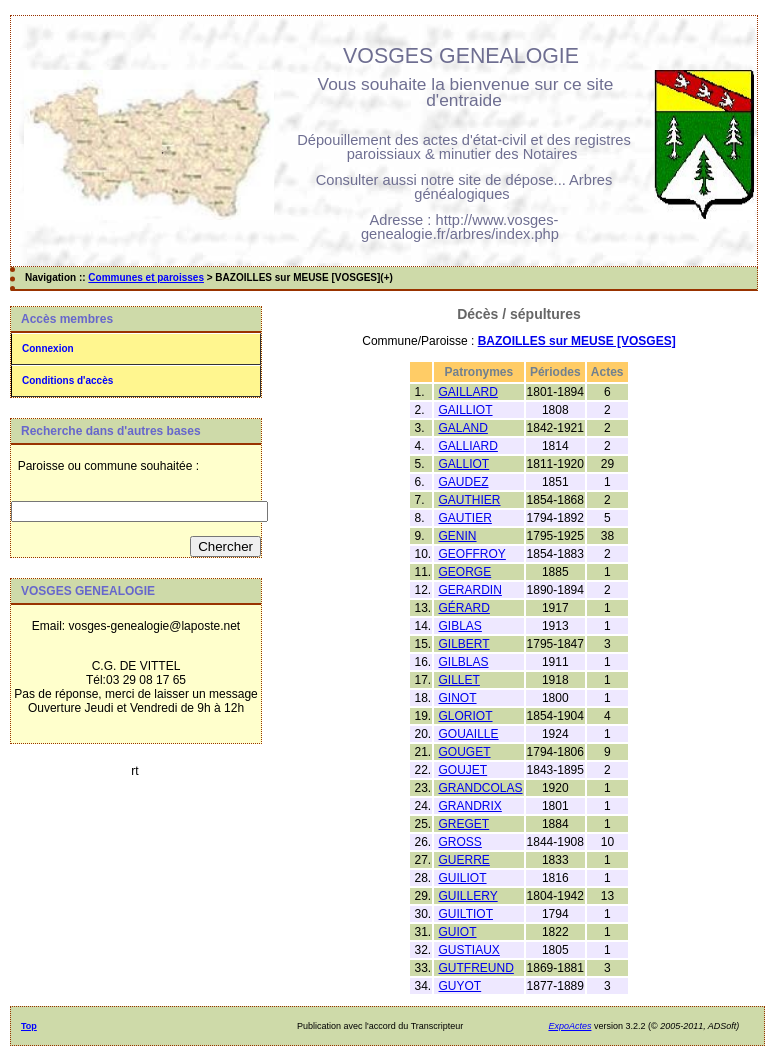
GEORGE (465, 572)
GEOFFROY (472, 554)
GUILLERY (468, 896)
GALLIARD (468, 446)
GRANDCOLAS (481, 788)
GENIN (458, 536)
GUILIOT (463, 878)
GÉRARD (464, 608)
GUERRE (464, 860)
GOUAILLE (469, 734)
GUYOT (460, 986)
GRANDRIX (470, 806)
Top (29, 1026)
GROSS (460, 842)
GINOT (458, 698)
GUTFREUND (476, 968)
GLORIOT (466, 716)
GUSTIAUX (469, 950)
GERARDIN (470, 590)
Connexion (48, 348)
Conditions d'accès (67, 380)
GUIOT (458, 932)
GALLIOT (464, 464)
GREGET (464, 824)
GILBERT (464, 644)
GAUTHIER (470, 500)
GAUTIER (465, 518)
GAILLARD (468, 392)
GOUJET (463, 770)
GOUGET (465, 752)
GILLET (459, 680)
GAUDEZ (464, 482)
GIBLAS (460, 626)
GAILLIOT (466, 410)
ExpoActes (569, 1026)
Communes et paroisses (146, 277)
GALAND (463, 428)
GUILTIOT (466, 914)
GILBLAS (464, 662)
